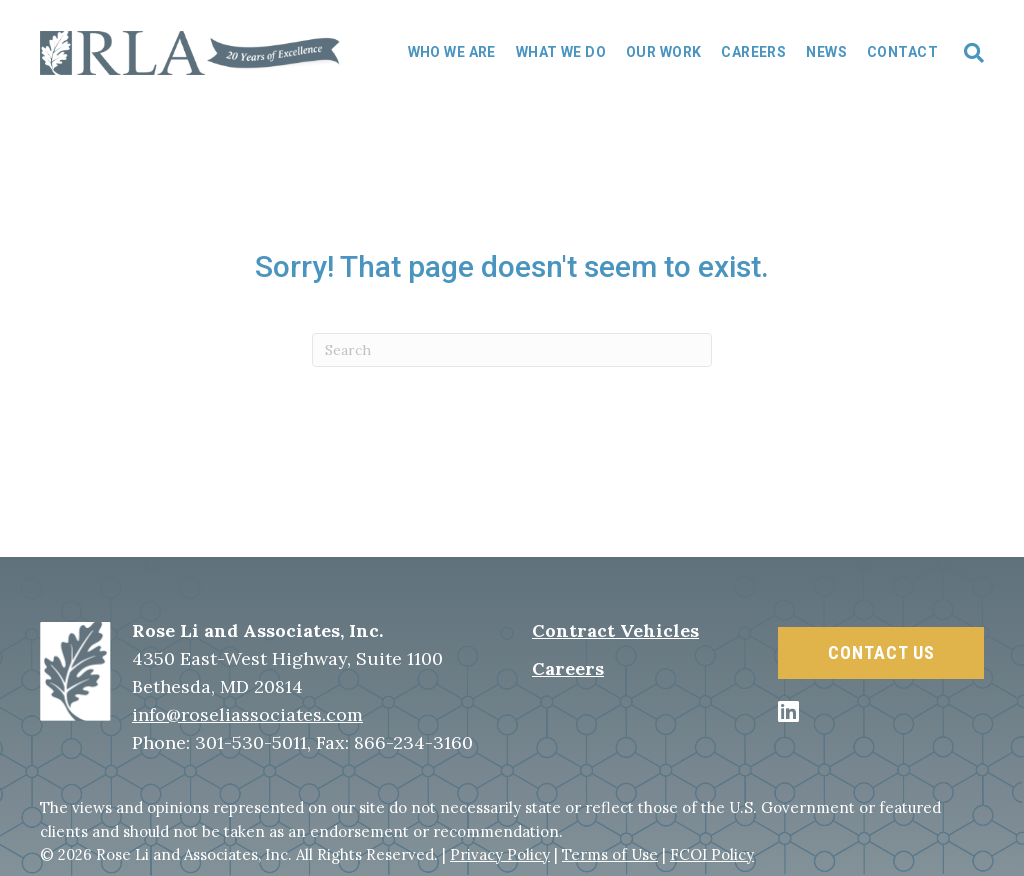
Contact (902, 52)
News (826, 52)
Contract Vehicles (615, 630)
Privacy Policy (500, 854)
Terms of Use (610, 854)
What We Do (561, 52)
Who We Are (452, 52)
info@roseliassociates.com (247, 714)
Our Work (663, 52)
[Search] (966, 53)
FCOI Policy (712, 854)
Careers (753, 52)
